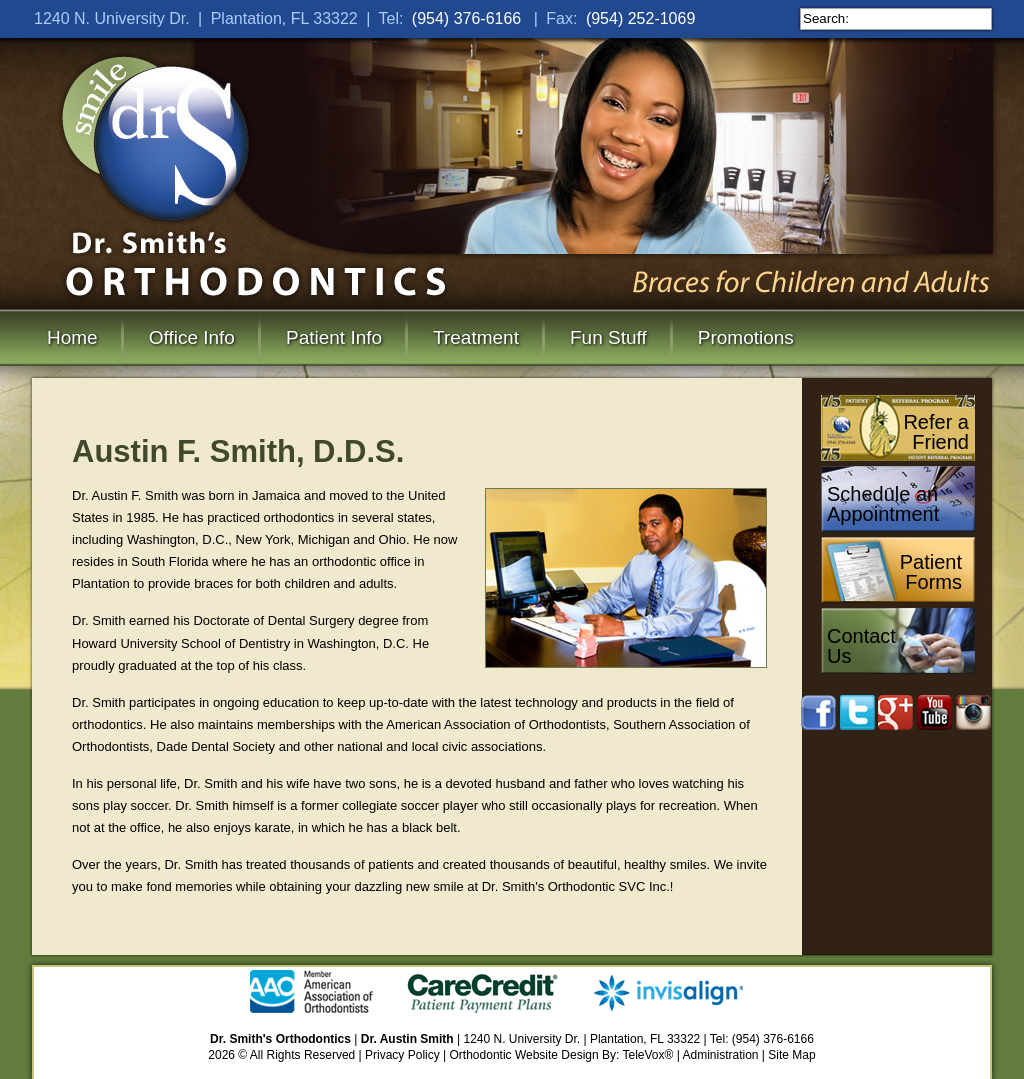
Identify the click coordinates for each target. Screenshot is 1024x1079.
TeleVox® (648, 1055)
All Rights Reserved (302, 1055)
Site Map (791, 1055)
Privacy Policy (402, 1055)
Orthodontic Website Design (524, 1055)
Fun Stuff (608, 337)
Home (72, 337)
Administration (721, 1055)
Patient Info (334, 337)
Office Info (192, 337)
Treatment (476, 337)
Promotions (746, 337)
